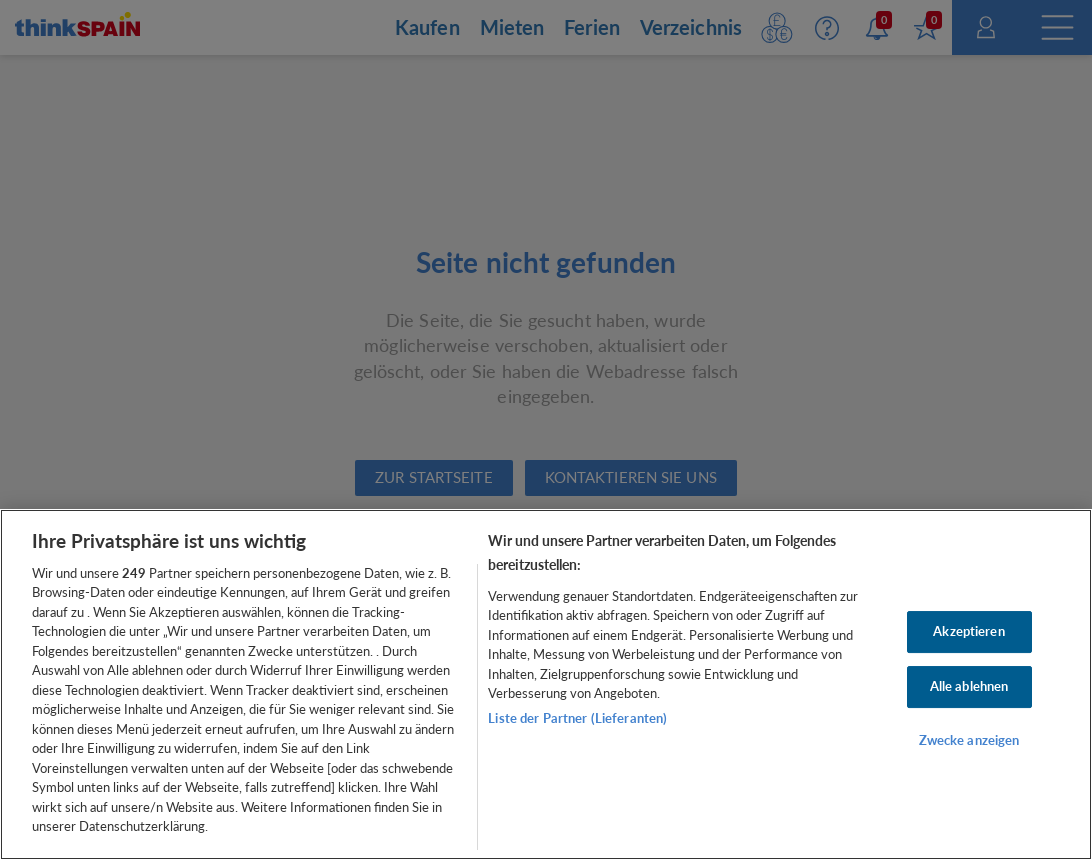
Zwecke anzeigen (969, 740)
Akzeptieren (968, 631)
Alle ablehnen (969, 686)
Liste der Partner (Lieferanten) (577, 718)
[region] (546, 684)
